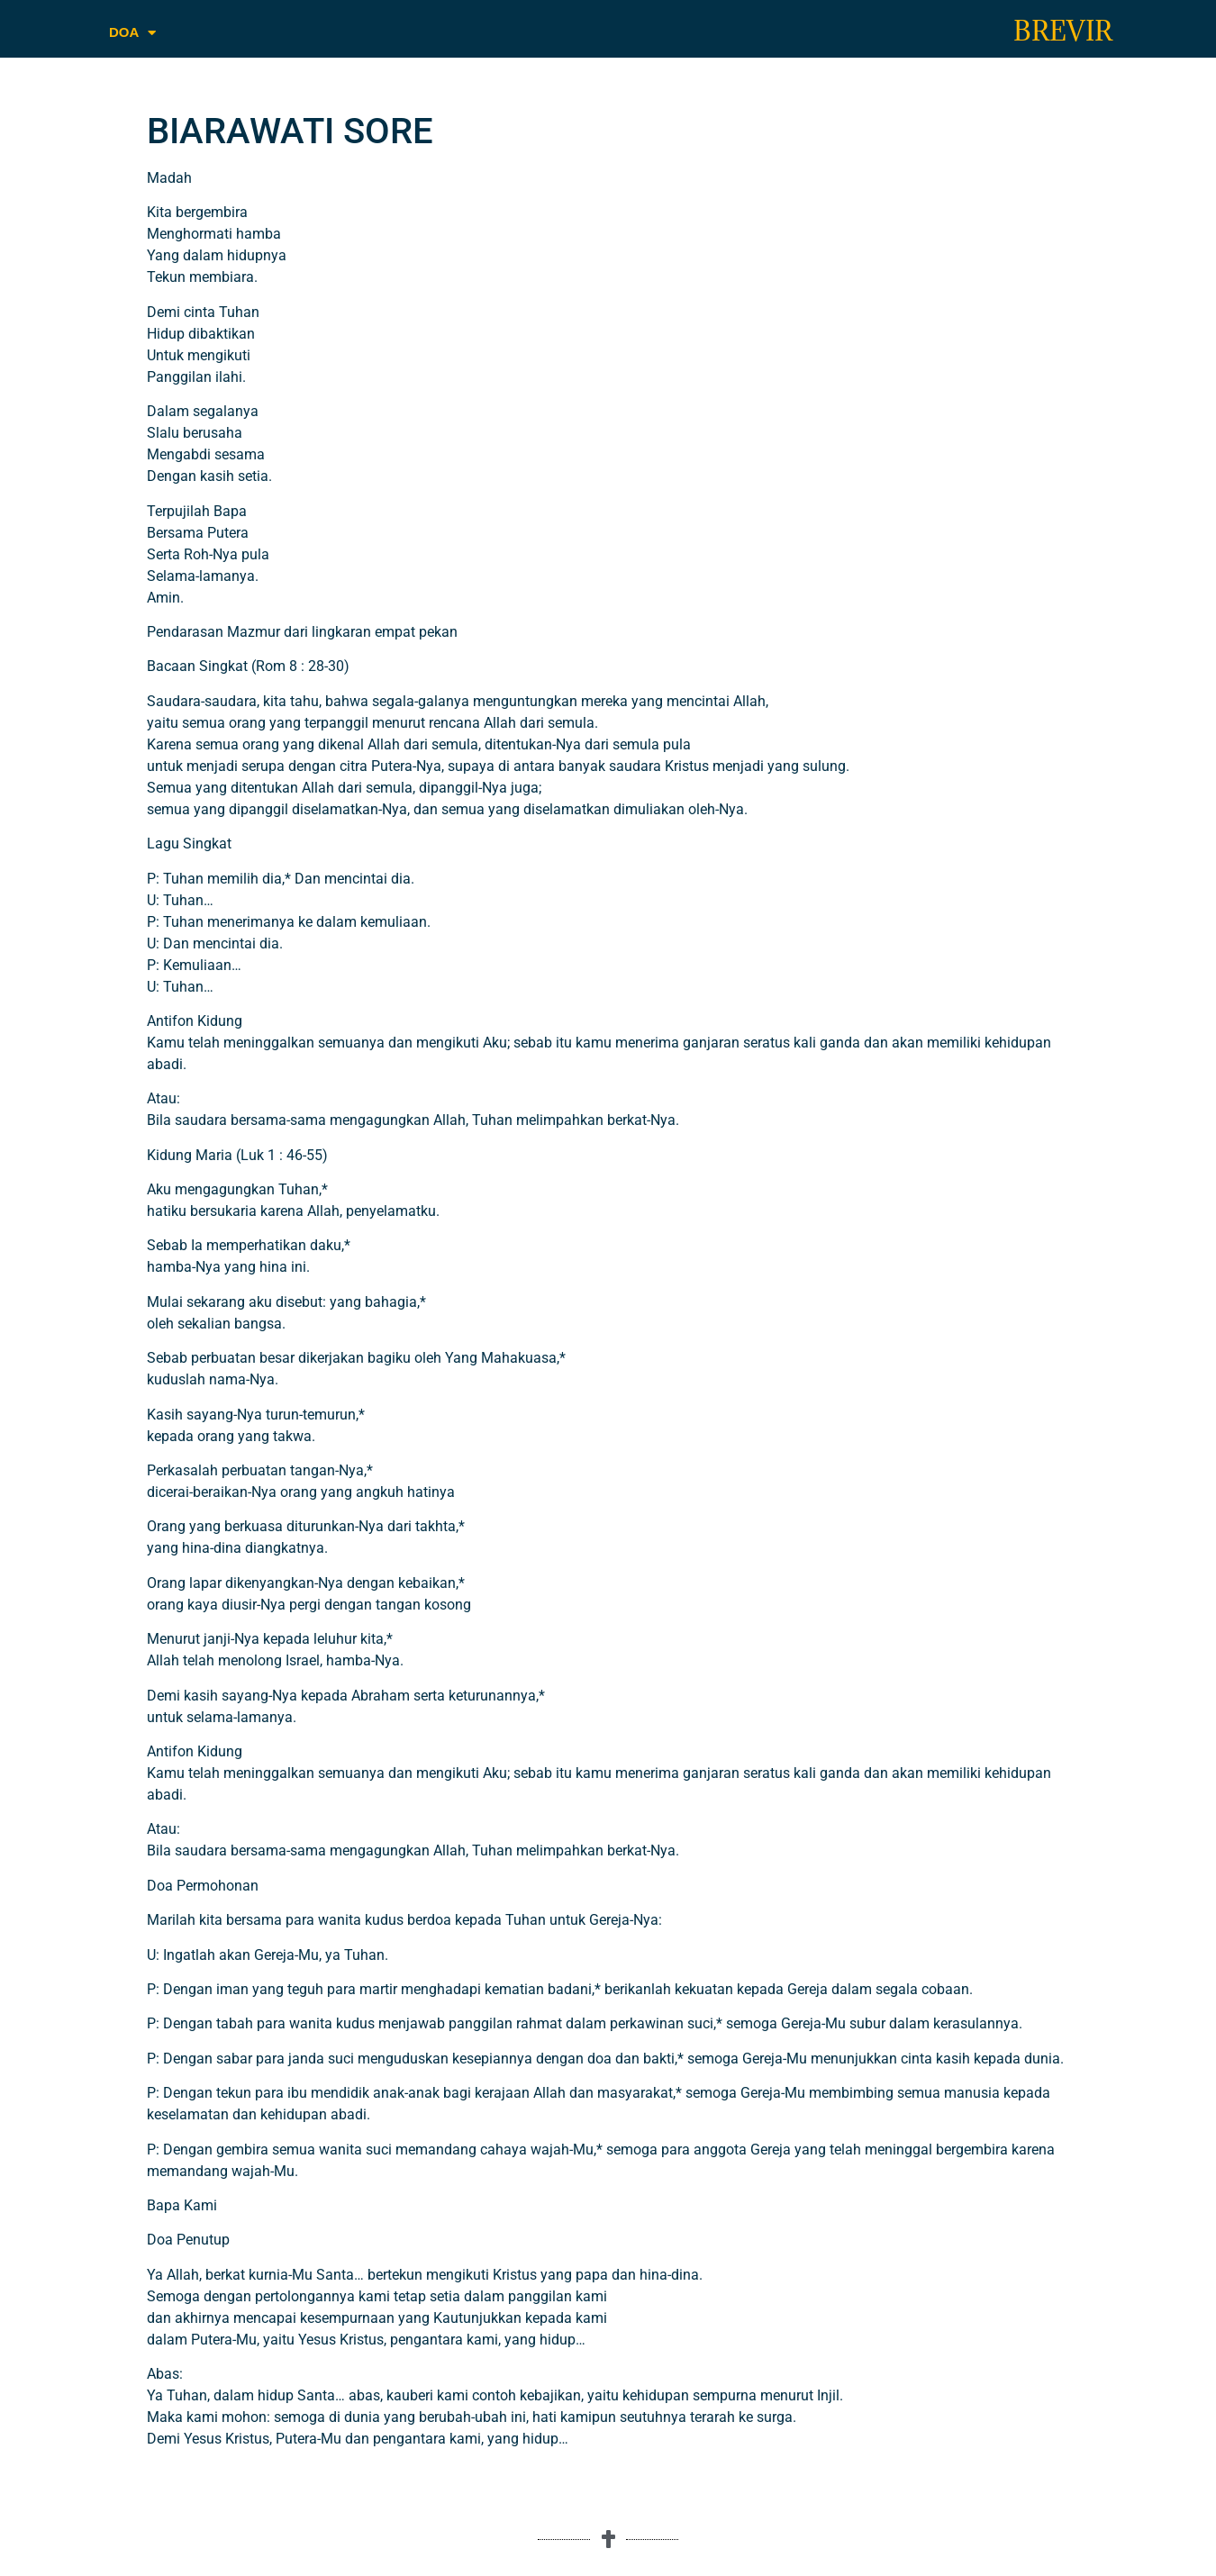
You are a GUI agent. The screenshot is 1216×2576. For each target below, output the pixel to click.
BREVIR (1062, 31)
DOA (132, 33)
